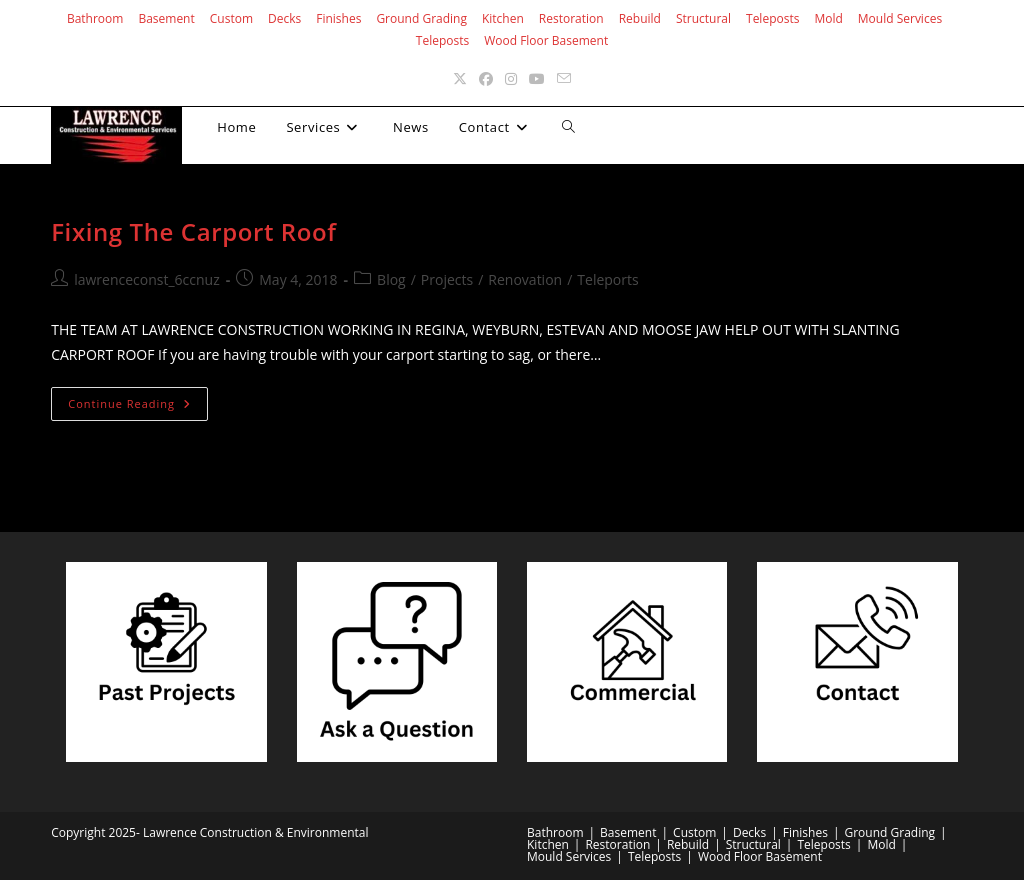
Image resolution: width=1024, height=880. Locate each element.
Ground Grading (421, 18)
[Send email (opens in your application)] (564, 78)
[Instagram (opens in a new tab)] (511, 78)
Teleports (607, 279)
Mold (828, 18)
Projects (447, 279)
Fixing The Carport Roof (193, 231)
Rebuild (640, 18)
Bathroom (95, 18)
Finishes (338, 18)
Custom (231, 18)
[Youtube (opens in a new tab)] (537, 78)
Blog (391, 279)
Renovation (525, 279)
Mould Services (900, 18)
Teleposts (772, 18)
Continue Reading (138, 407)
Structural (703, 18)
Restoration (571, 18)
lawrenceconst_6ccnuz (147, 279)
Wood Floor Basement (546, 40)
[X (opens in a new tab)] (460, 78)
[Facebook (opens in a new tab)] (486, 78)
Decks (284, 18)
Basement (166, 18)
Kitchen (503, 18)
